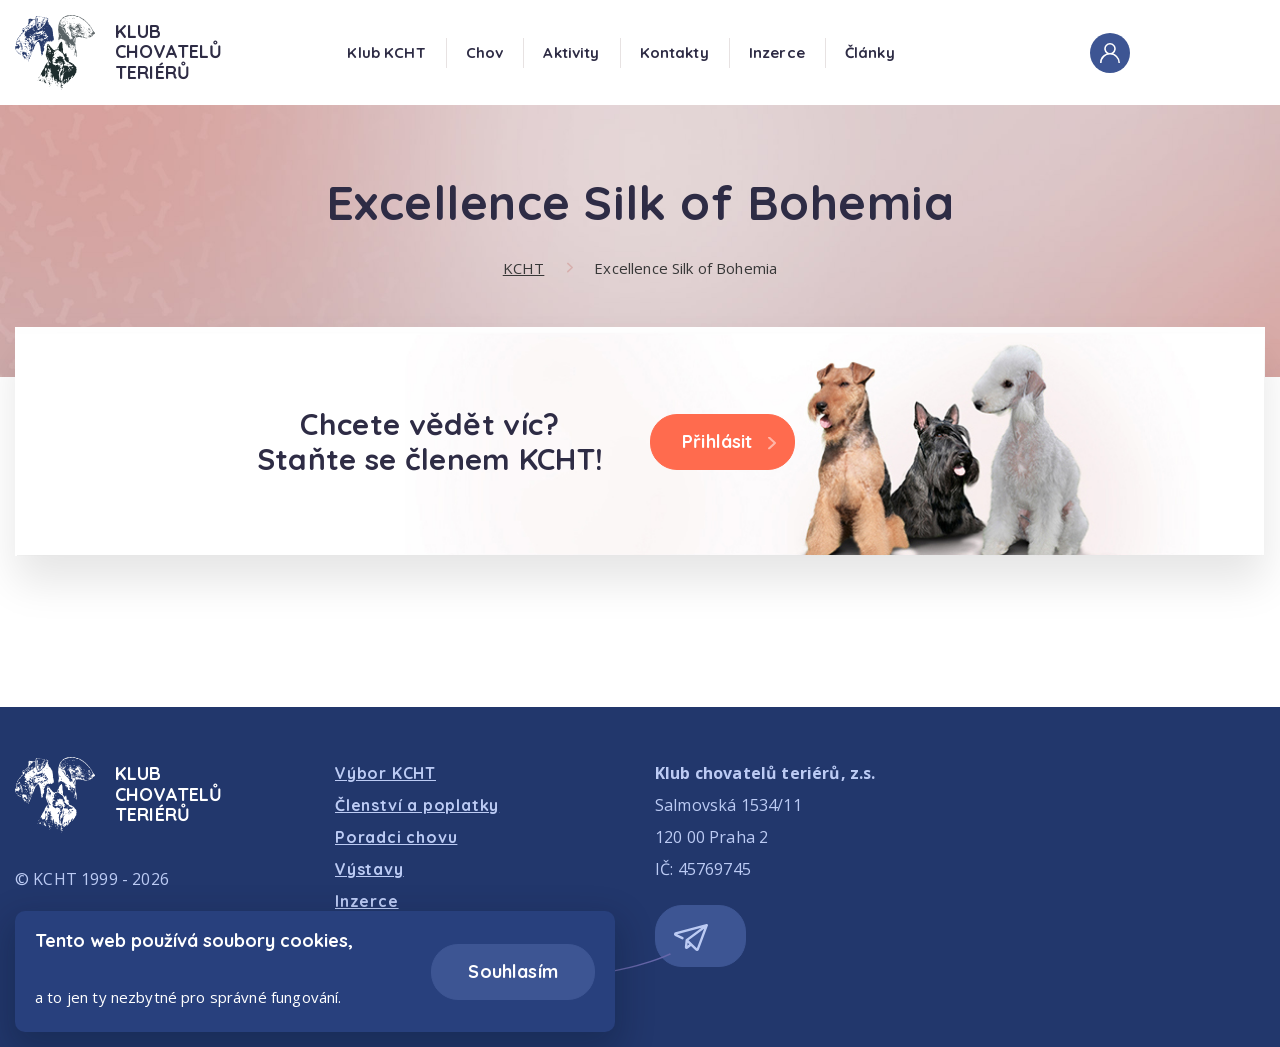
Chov (485, 52)
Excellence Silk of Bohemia (685, 268)
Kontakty (674, 52)
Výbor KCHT (385, 773)
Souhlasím (513, 971)
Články (870, 52)
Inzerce (777, 52)
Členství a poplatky (417, 805)
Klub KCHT (386, 52)
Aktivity (571, 52)
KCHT (524, 268)
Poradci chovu (396, 837)
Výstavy (369, 869)
